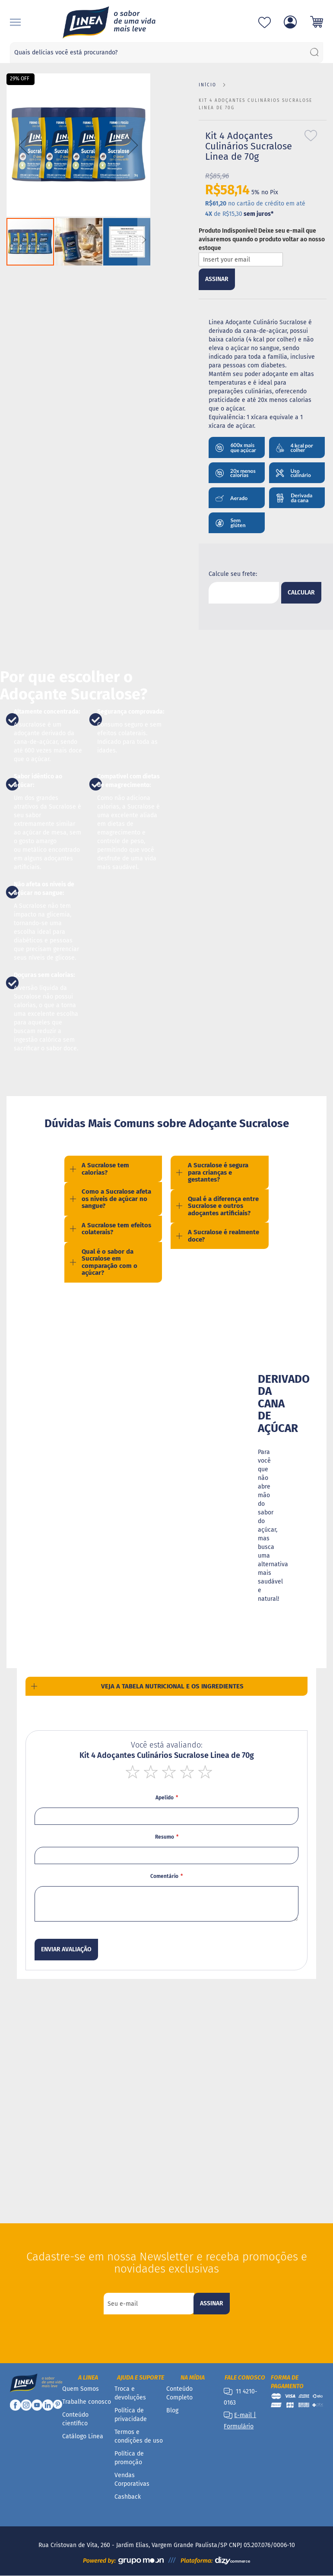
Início (207, 85)
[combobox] (166, 52)
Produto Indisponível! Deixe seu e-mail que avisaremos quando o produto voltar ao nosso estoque (262, 239)
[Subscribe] (211, 2303)
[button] (23, 145)
